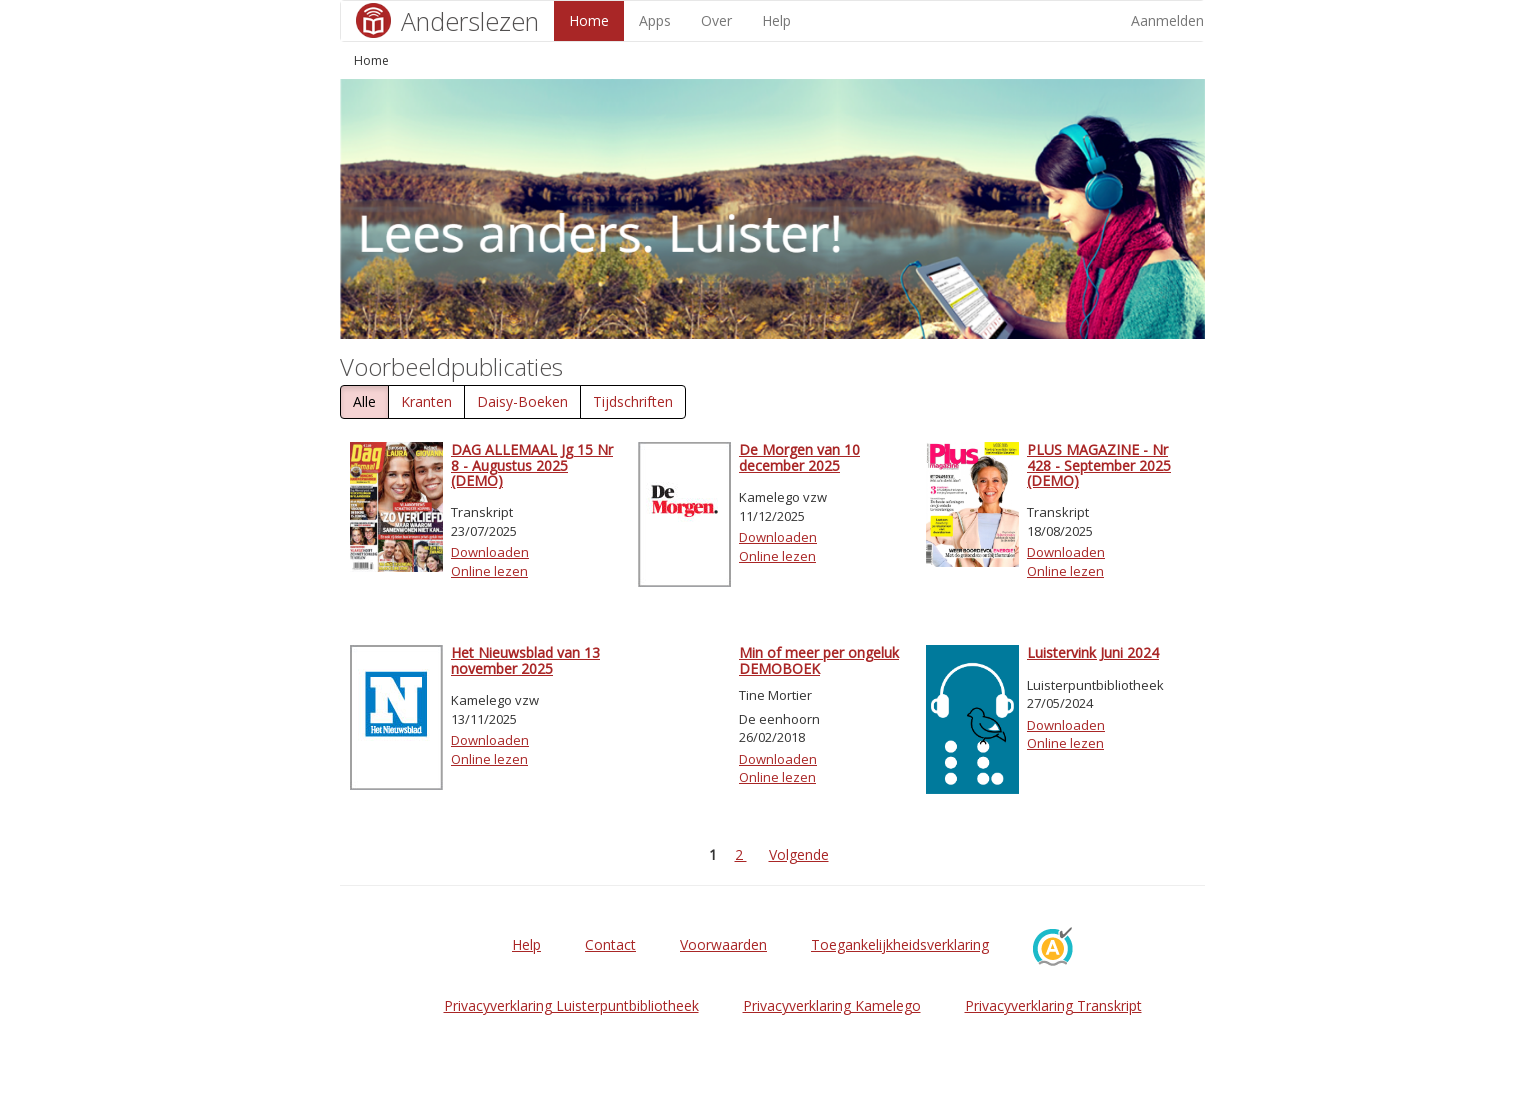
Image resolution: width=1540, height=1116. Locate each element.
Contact (610, 944)
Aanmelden (1167, 20)
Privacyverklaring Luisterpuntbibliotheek (571, 1005)
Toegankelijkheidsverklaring (900, 944)
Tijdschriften (633, 401)
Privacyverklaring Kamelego (832, 1005)
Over (716, 20)
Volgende (799, 854)
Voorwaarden (723, 944)
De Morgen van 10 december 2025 (799, 457)
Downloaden (490, 552)
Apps (655, 20)
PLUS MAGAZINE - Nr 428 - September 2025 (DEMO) (1099, 465)
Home (589, 20)
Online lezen (489, 571)
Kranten (426, 401)
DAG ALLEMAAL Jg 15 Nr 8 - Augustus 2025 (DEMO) (532, 465)
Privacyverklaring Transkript (1053, 1005)
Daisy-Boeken (522, 401)
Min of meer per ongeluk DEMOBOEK (819, 660)
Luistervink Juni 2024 (1093, 652)
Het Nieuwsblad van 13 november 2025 (525, 660)
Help (776, 20)
